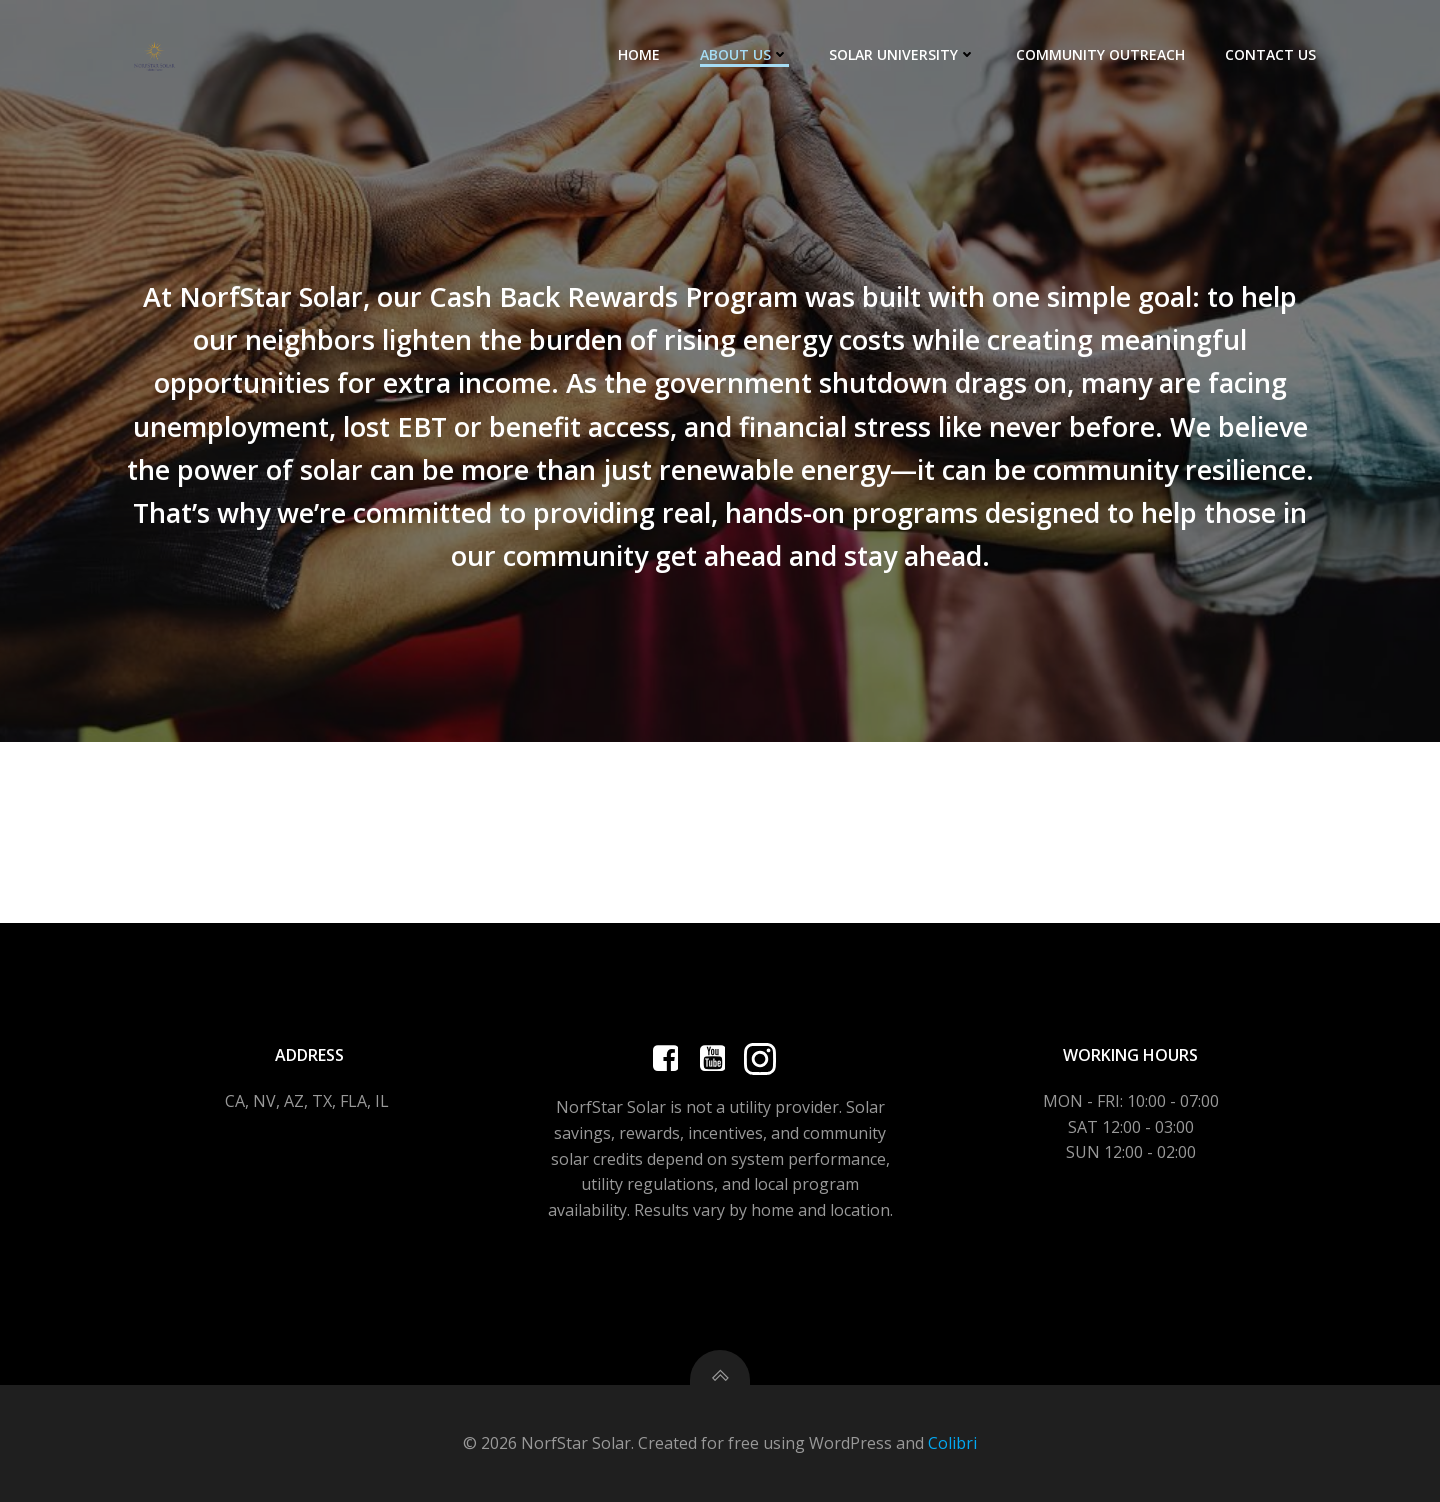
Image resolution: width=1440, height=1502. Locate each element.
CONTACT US (1270, 54)
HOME (639, 54)
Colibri (952, 1443)
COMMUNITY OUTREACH (1100, 54)
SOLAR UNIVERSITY (902, 54)
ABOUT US (744, 54)
